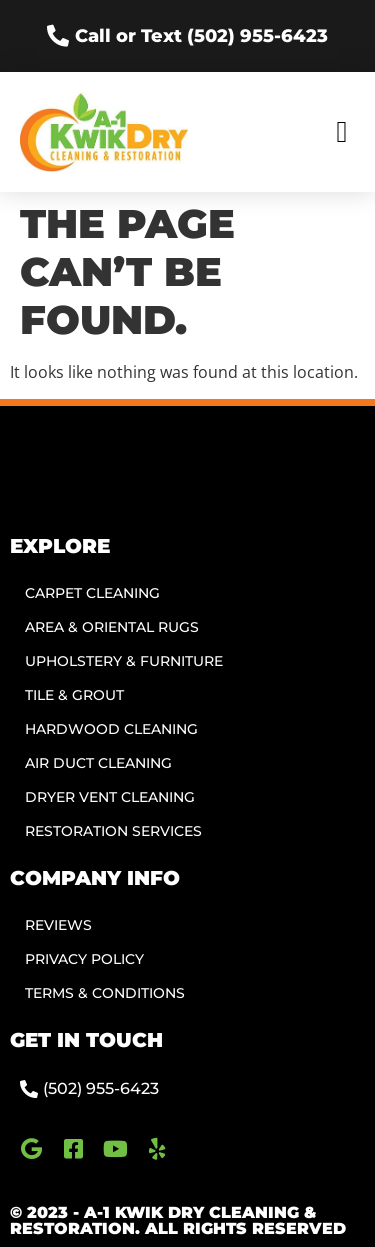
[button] (342, 132)
